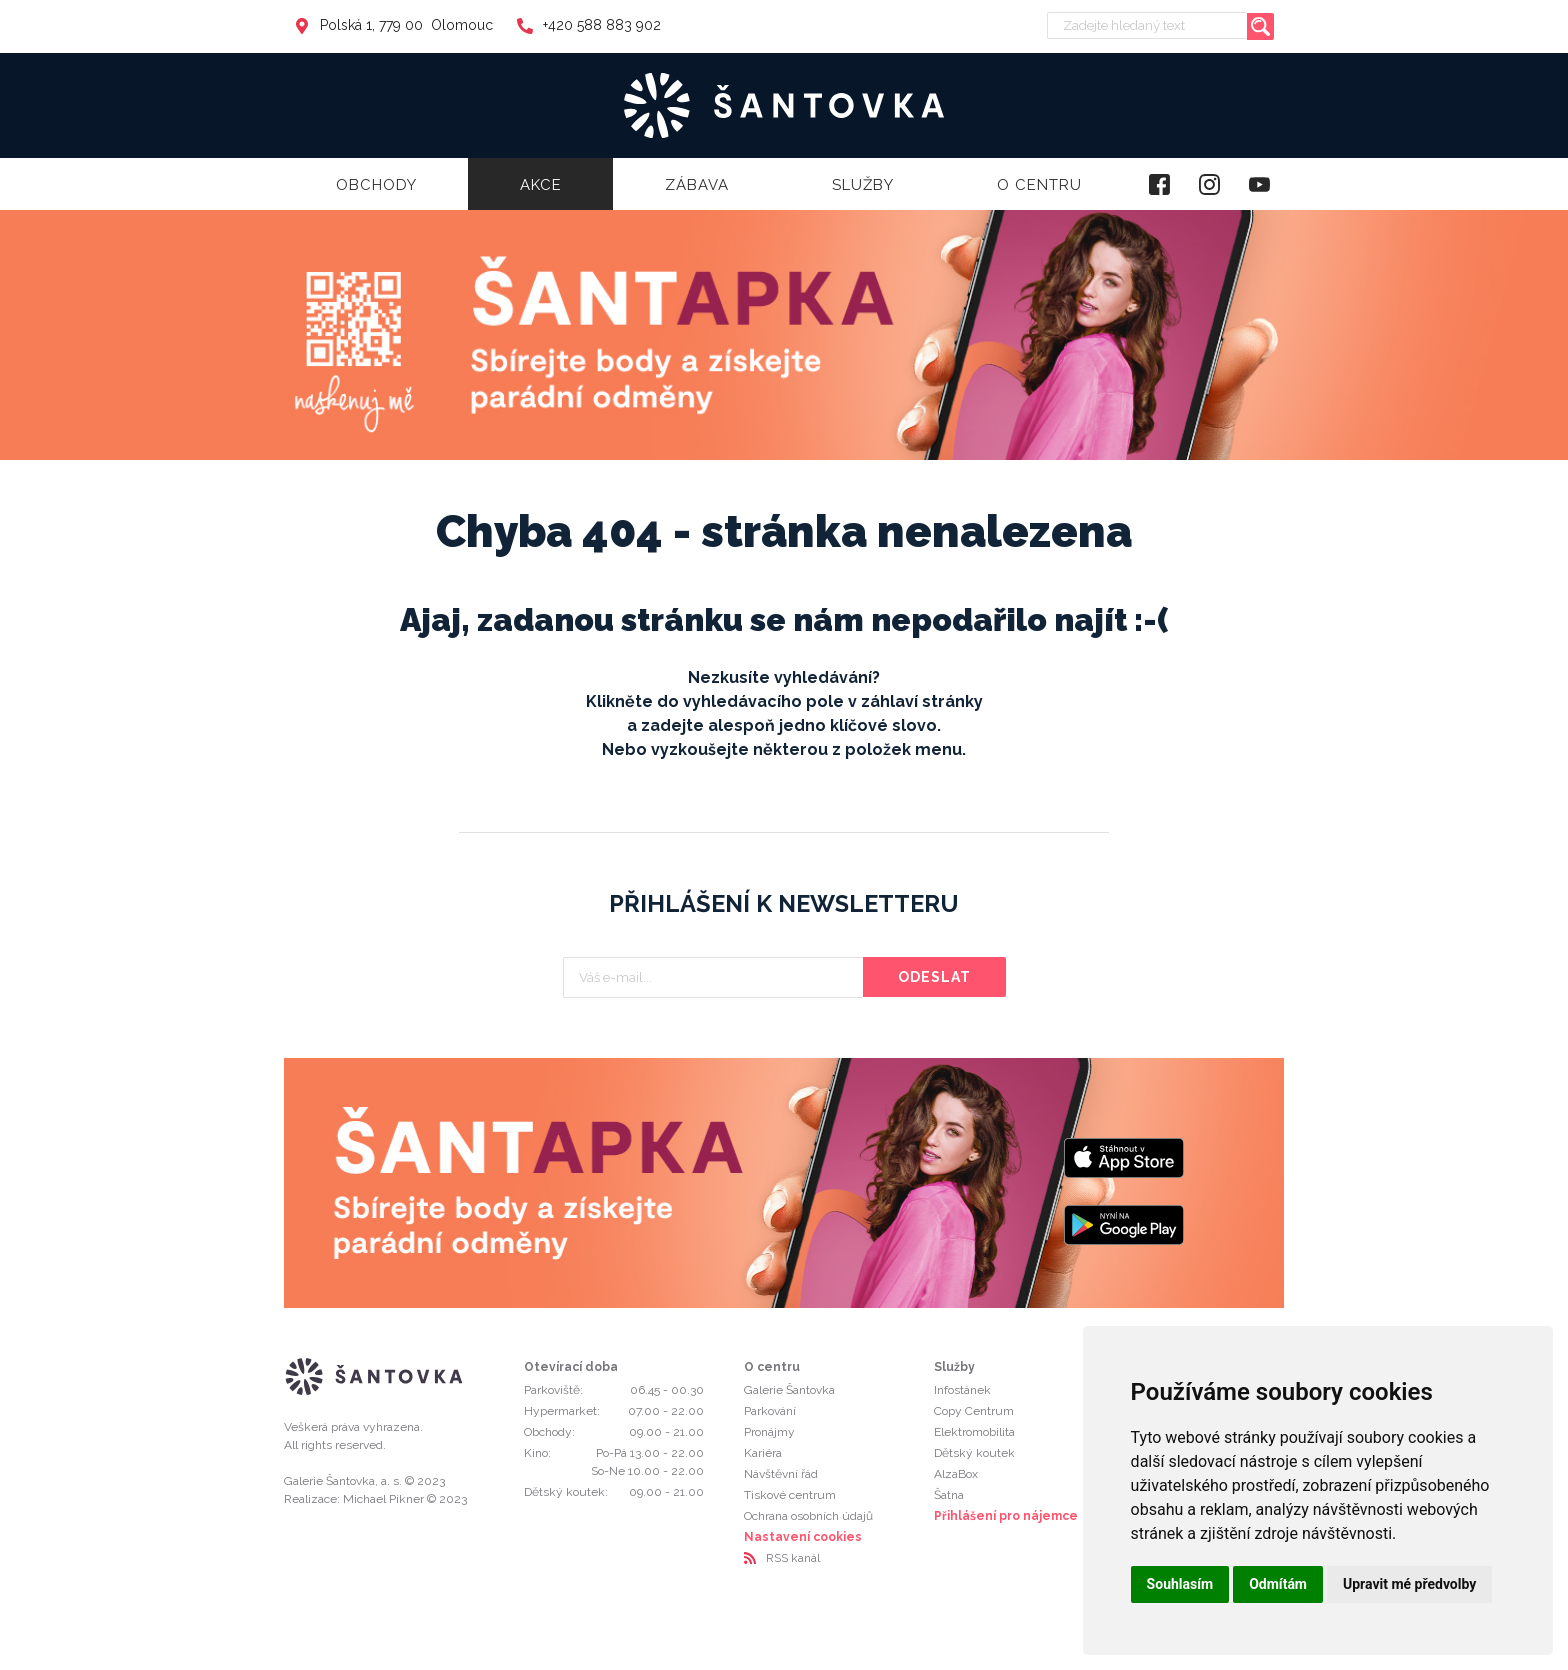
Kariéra (763, 1453)
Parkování (770, 1411)
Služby (863, 185)
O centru (1039, 185)
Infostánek (962, 1390)
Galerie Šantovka (789, 1390)
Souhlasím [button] (1180, 1584)
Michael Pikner (383, 1499)
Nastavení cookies (803, 1537)
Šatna (949, 1495)
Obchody (376, 185)
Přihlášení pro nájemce (1006, 1516)
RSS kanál (793, 1558)
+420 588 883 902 (589, 25)
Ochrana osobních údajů (808, 1516)
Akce (541, 185)
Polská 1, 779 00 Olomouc (393, 25)
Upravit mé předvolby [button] (1409, 1584)
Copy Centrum (974, 1411)
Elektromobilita (974, 1432)
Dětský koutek (974, 1453)
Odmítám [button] (1278, 1584)
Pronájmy (769, 1432)
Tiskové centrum (790, 1495)
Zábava (697, 185)
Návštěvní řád (781, 1474)
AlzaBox (956, 1474)
